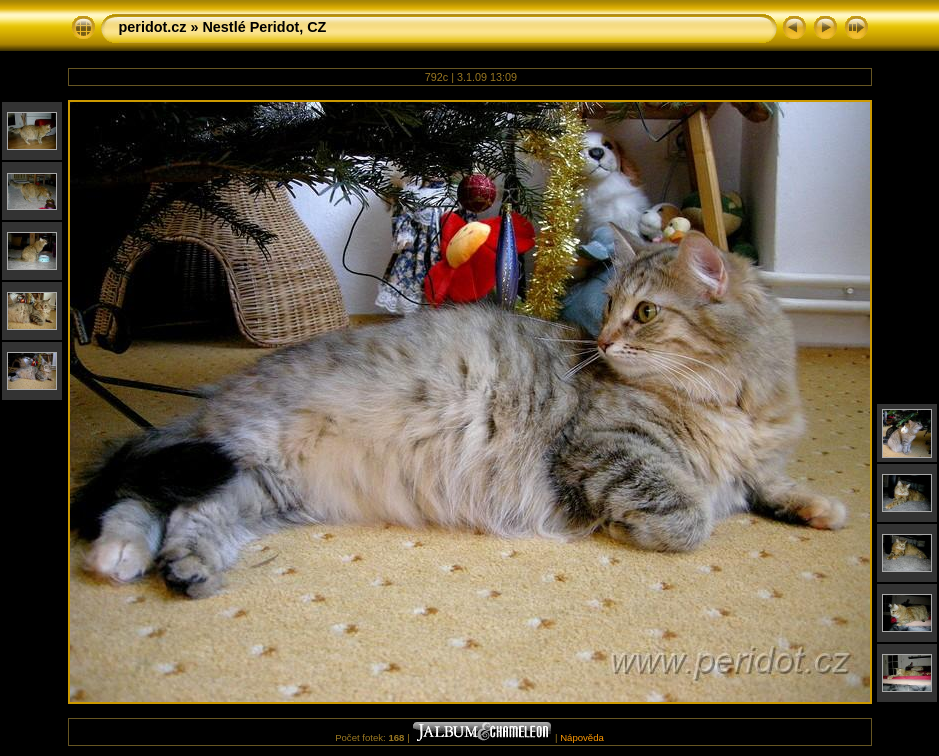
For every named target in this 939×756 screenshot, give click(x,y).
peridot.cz (153, 27)
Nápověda (582, 737)
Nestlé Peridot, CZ (264, 27)
